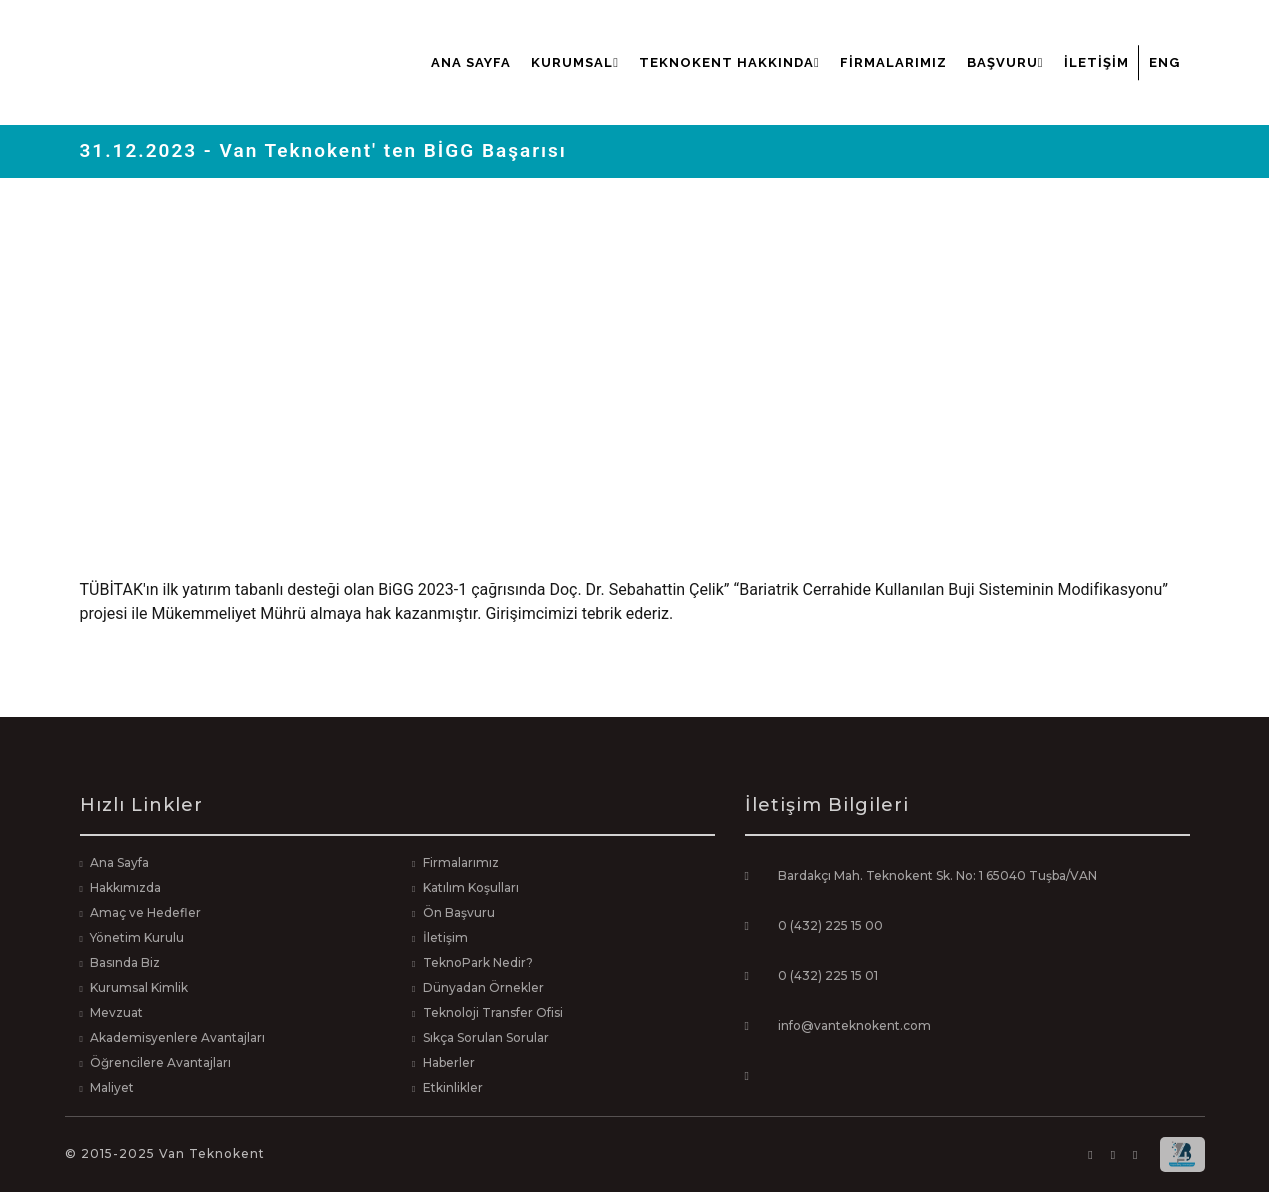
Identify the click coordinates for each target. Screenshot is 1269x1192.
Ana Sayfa (471, 62)
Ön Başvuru (459, 912)
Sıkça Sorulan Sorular (486, 1037)
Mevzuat (116, 1012)
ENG (1164, 62)
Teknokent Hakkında (729, 62)
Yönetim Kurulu (137, 937)
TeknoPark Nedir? (478, 962)
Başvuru (1005, 62)
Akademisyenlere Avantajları (177, 1037)
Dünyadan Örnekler (483, 987)
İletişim (1096, 62)
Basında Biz (125, 962)
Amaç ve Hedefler (145, 912)
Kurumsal (575, 62)
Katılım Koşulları (471, 887)
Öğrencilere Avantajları (160, 1062)
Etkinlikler (453, 1087)
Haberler (449, 1062)
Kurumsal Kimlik (139, 987)
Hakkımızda (125, 887)
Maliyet (112, 1087)
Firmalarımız (893, 62)
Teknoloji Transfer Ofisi (493, 1012)
